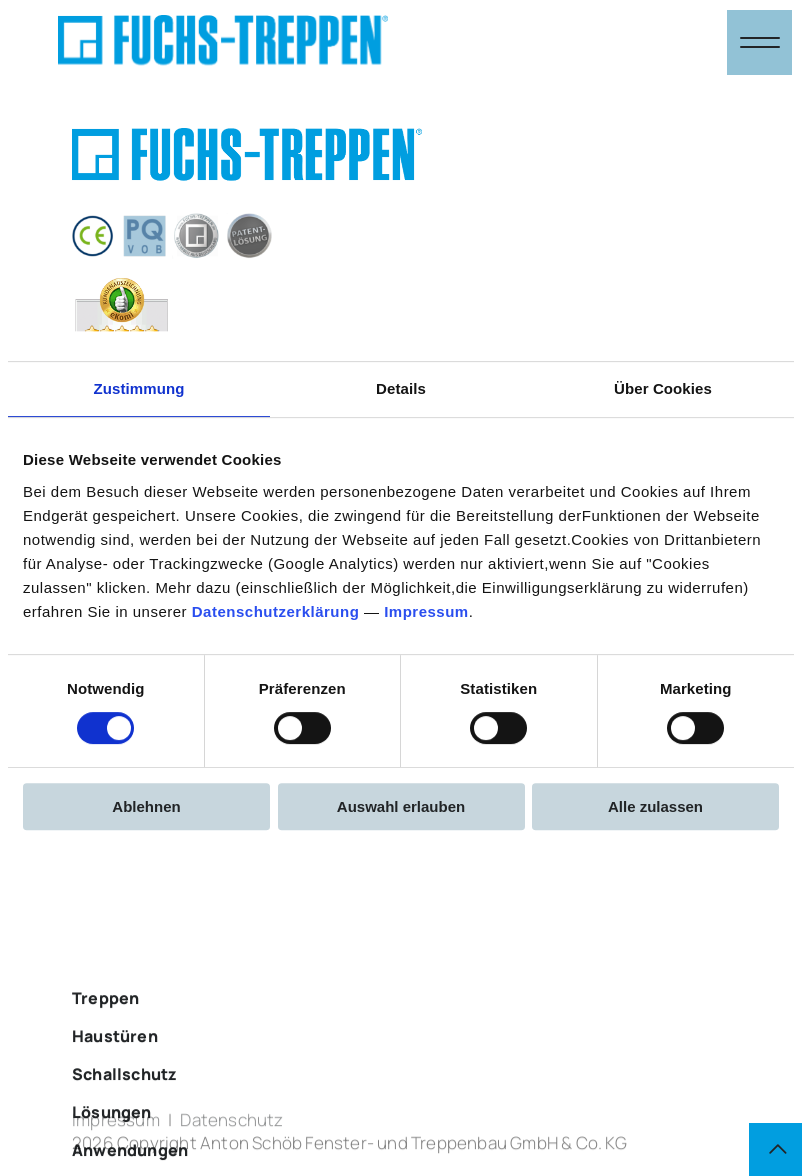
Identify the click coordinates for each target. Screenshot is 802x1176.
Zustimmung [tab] (139, 388)
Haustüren (115, 1076)
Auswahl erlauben (401, 806)
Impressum (426, 611)
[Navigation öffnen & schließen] (759, 42)
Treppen (105, 1038)
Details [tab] (401, 388)
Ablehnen (146, 806)
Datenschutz (232, 1125)
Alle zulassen (655, 806)
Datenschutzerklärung (276, 611)
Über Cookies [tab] (663, 388)
